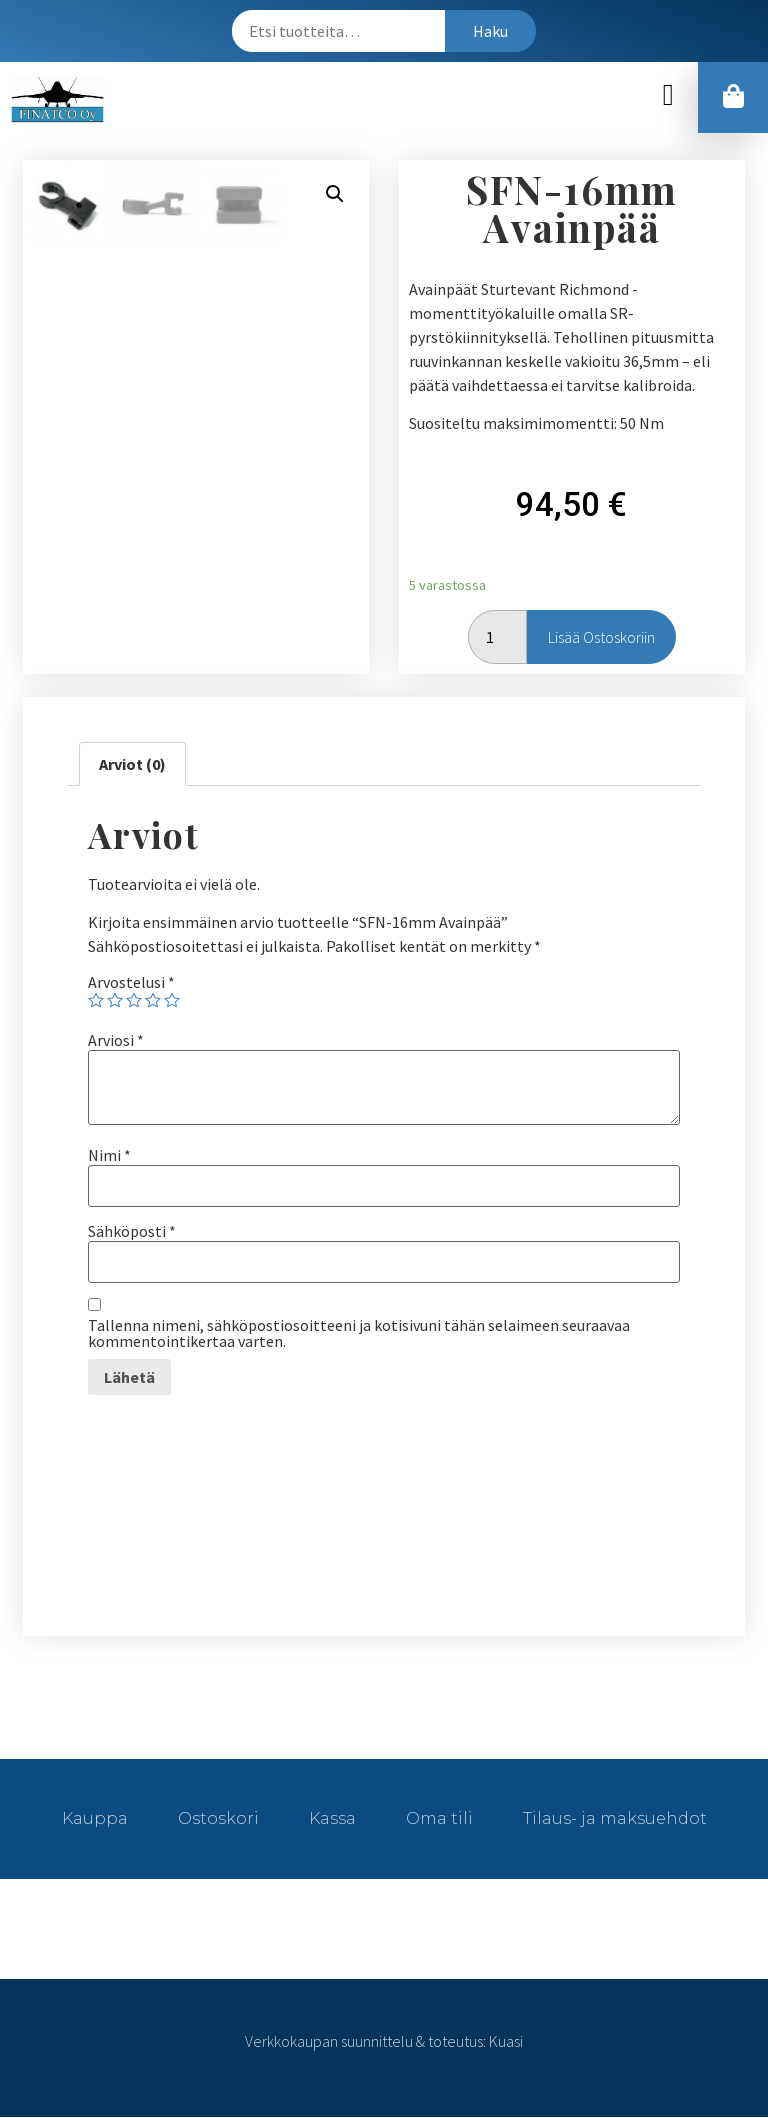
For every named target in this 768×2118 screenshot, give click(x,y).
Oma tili (439, 1819)
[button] (668, 95)
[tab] (132, 765)
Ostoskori (218, 1819)
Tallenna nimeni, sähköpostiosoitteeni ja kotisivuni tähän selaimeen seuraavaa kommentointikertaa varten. (359, 1334)
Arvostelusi (131, 983)
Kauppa (95, 1819)
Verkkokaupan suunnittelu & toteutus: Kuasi (384, 2042)
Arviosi (116, 1041)
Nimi (109, 1156)
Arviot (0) (132, 765)
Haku (490, 31)
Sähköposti (132, 1232)
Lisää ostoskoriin (601, 638)
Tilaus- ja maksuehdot (615, 1819)
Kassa (332, 1819)
